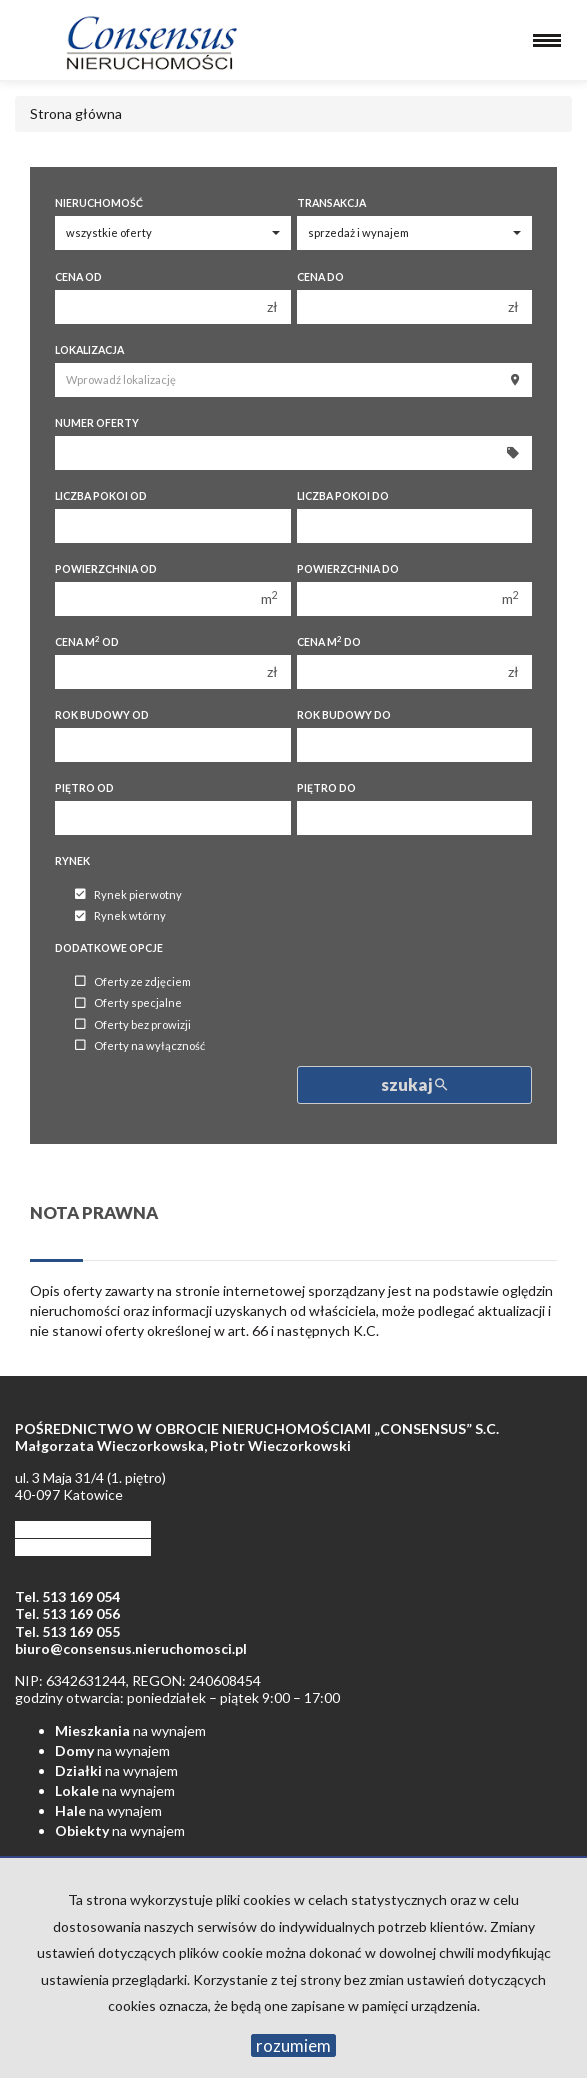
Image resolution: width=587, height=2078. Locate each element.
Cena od (78, 277)
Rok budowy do (344, 715)
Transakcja (331, 203)
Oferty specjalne (128, 1003)
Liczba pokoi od (101, 496)
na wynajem (130, 1730)
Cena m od (87, 641)
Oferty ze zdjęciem (133, 981)
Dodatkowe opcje (109, 948)
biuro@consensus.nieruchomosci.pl (131, 1648)
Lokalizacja (89, 350)
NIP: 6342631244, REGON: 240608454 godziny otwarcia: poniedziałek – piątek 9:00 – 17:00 (177, 1689)
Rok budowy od (102, 715)
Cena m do (329, 641)
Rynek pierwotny (128, 894)
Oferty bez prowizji (133, 1024)
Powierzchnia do (348, 569)
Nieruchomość (99, 203)
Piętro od (84, 788)
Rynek (72, 861)
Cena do (320, 277)
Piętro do (326, 788)
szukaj (414, 1084)
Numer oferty (97, 423)
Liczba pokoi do (343, 496)
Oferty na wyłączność (140, 1045)
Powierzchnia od (106, 569)
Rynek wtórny (120, 916)
